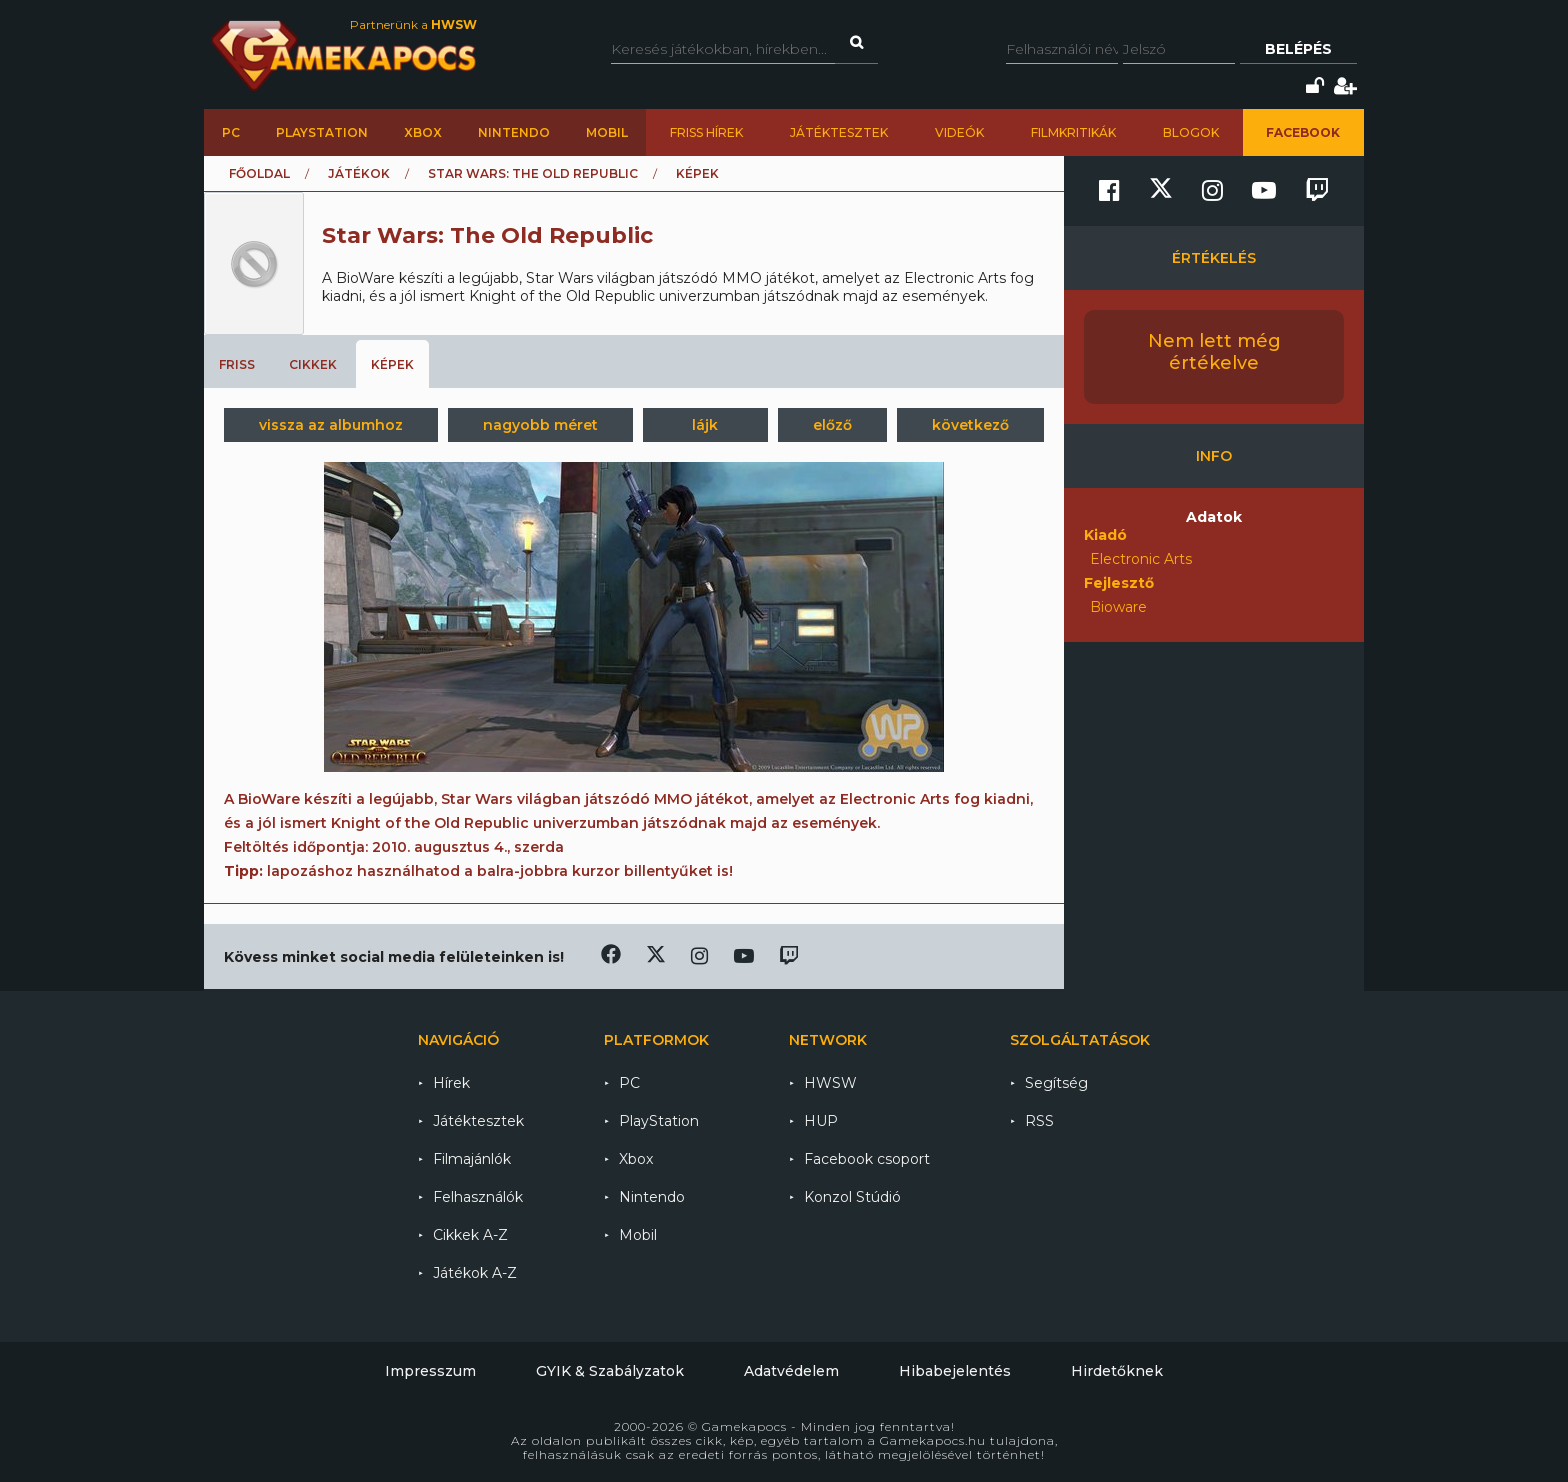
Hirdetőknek (1117, 1371)
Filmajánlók (472, 1159)
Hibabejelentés (955, 1371)
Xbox (423, 132)
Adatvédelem (791, 1371)
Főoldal (259, 173)
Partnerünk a (413, 24)
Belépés (1298, 49)
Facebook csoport (867, 1159)
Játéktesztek (839, 132)
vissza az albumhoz (331, 425)
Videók (959, 132)
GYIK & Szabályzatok (610, 1371)
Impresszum (430, 1371)
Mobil (607, 132)
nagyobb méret (540, 425)
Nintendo (514, 132)
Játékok (359, 173)
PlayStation (322, 132)
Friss (237, 364)
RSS (1039, 1121)
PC (231, 132)
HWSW (830, 1083)
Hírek (451, 1083)
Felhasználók (478, 1197)
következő (970, 425)
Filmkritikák (1073, 132)
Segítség (1056, 1083)
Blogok (1191, 132)
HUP (821, 1121)
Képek (392, 364)
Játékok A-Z (475, 1273)
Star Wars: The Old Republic (533, 173)
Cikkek (313, 364)
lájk (705, 425)
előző (832, 425)
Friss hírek (706, 132)
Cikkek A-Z (470, 1235)
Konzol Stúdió (852, 1197)
